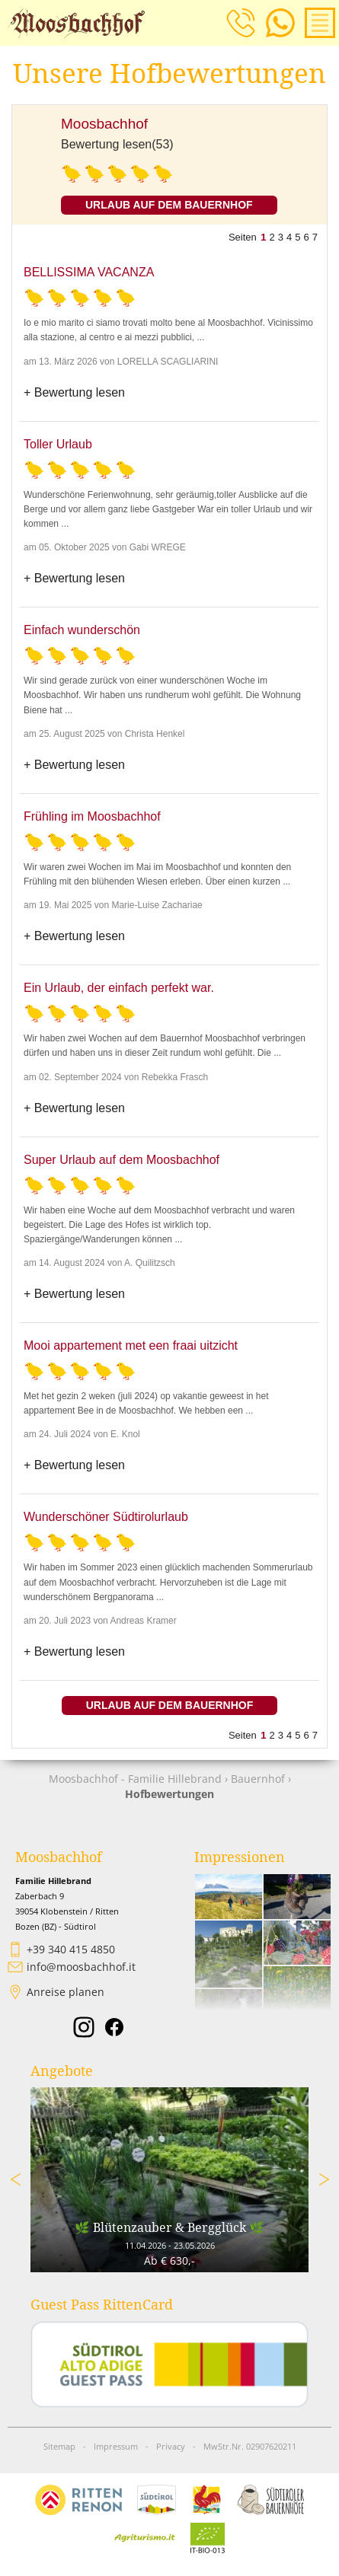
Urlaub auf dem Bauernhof (169, 205)
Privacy (170, 2446)
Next (324, 2179)
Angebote (61, 2071)
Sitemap (59, 2446)
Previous (15, 2179)
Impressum (116, 2446)
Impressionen (239, 1857)
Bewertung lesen (79, 392)
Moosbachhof (104, 124)
